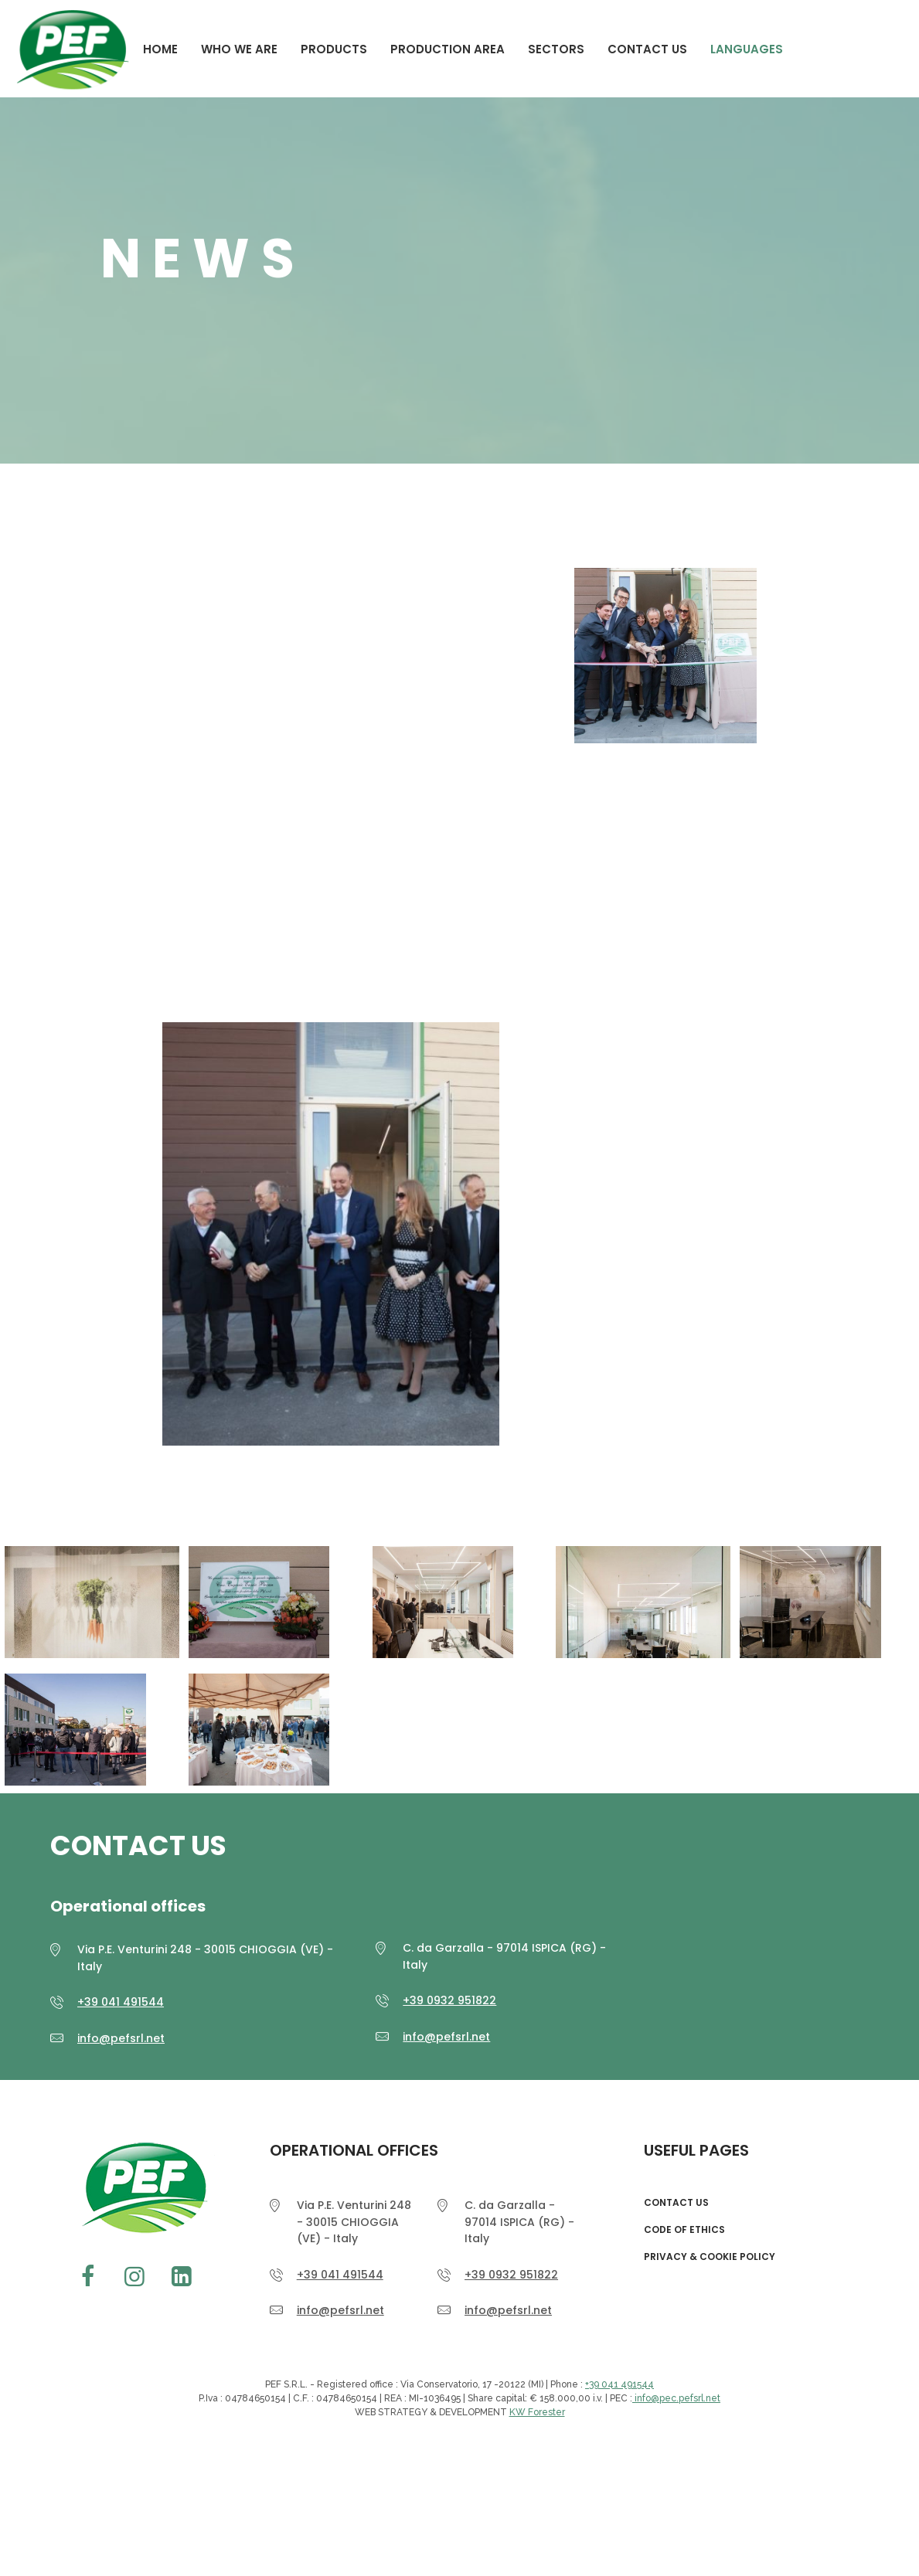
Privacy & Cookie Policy (709, 2256)
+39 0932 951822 (449, 2000)
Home (160, 49)
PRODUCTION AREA (447, 49)
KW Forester (537, 2412)
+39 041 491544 (120, 2002)
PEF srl (141, 2188)
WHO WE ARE (239, 49)
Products (334, 49)
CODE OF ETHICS (684, 2229)
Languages (746, 49)
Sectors (556, 49)
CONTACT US (647, 49)
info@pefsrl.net (121, 2038)
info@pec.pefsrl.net (676, 2398)
